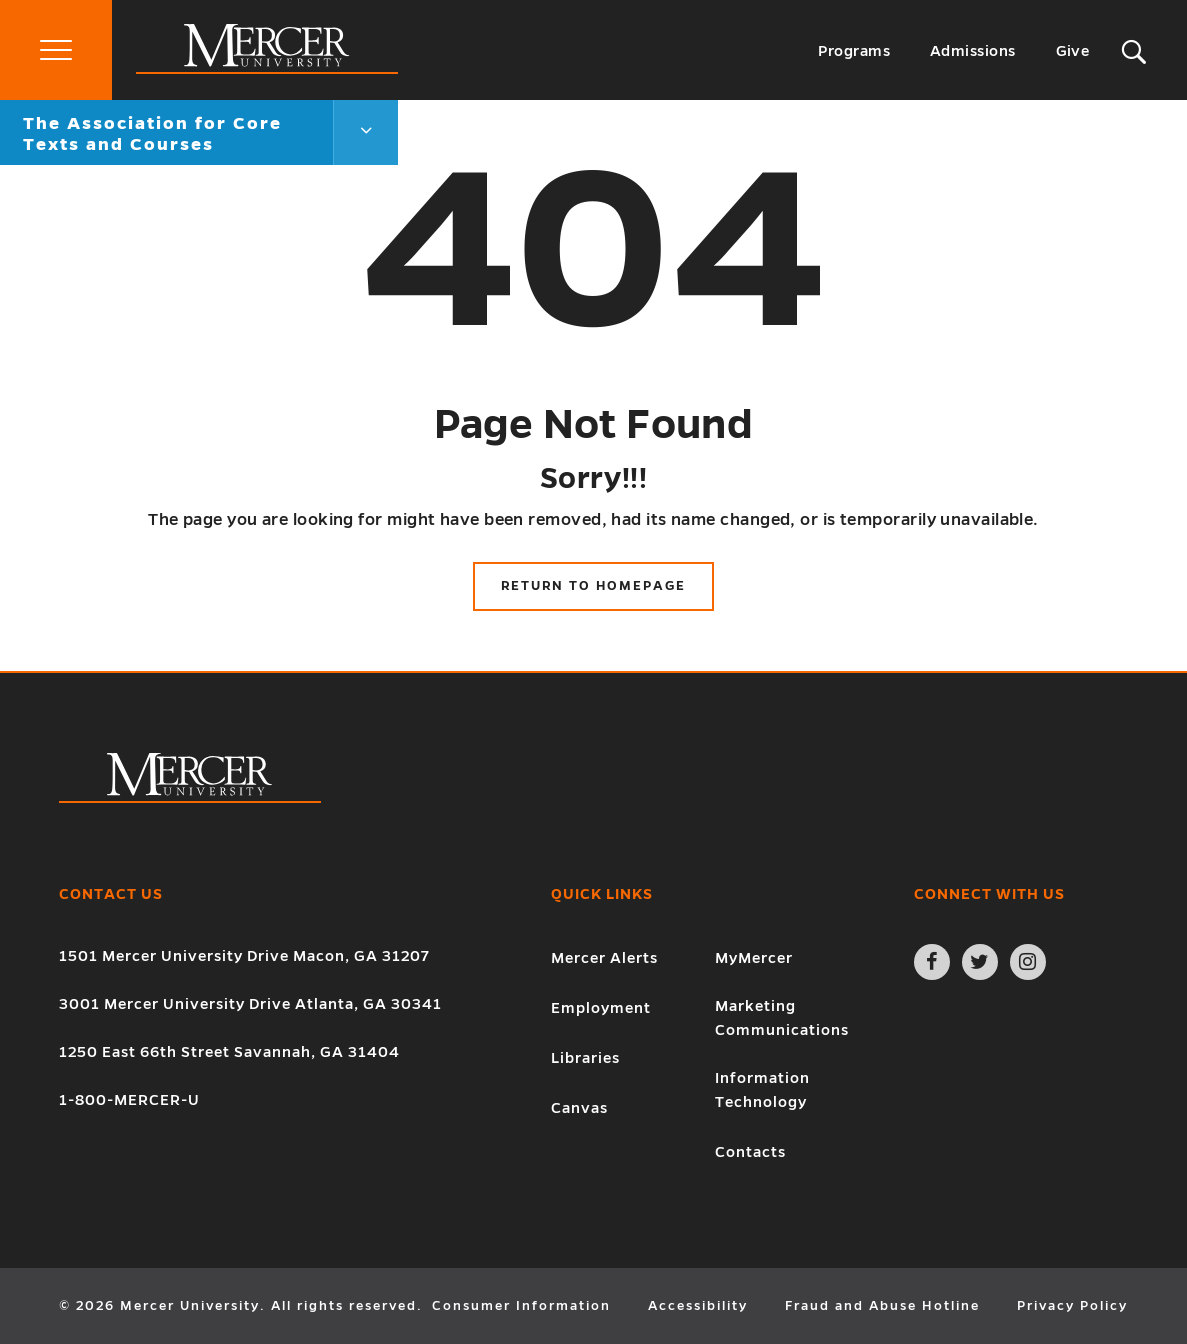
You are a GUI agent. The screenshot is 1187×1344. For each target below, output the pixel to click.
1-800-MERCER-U (129, 1100)
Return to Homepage (593, 586)
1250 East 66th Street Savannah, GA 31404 (229, 1052)
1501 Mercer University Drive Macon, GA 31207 (244, 956)
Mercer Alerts (604, 958)
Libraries (585, 1058)
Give (1073, 51)
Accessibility (698, 1306)
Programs (854, 51)
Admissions (973, 51)
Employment (601, 1008)
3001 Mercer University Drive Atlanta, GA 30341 (250, 1004)
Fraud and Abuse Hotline (882, 1306)
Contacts (750, 1152)
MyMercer (754, 958)
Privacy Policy (1072, 1306)
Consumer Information (521, 1306)
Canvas (579, 1108)
